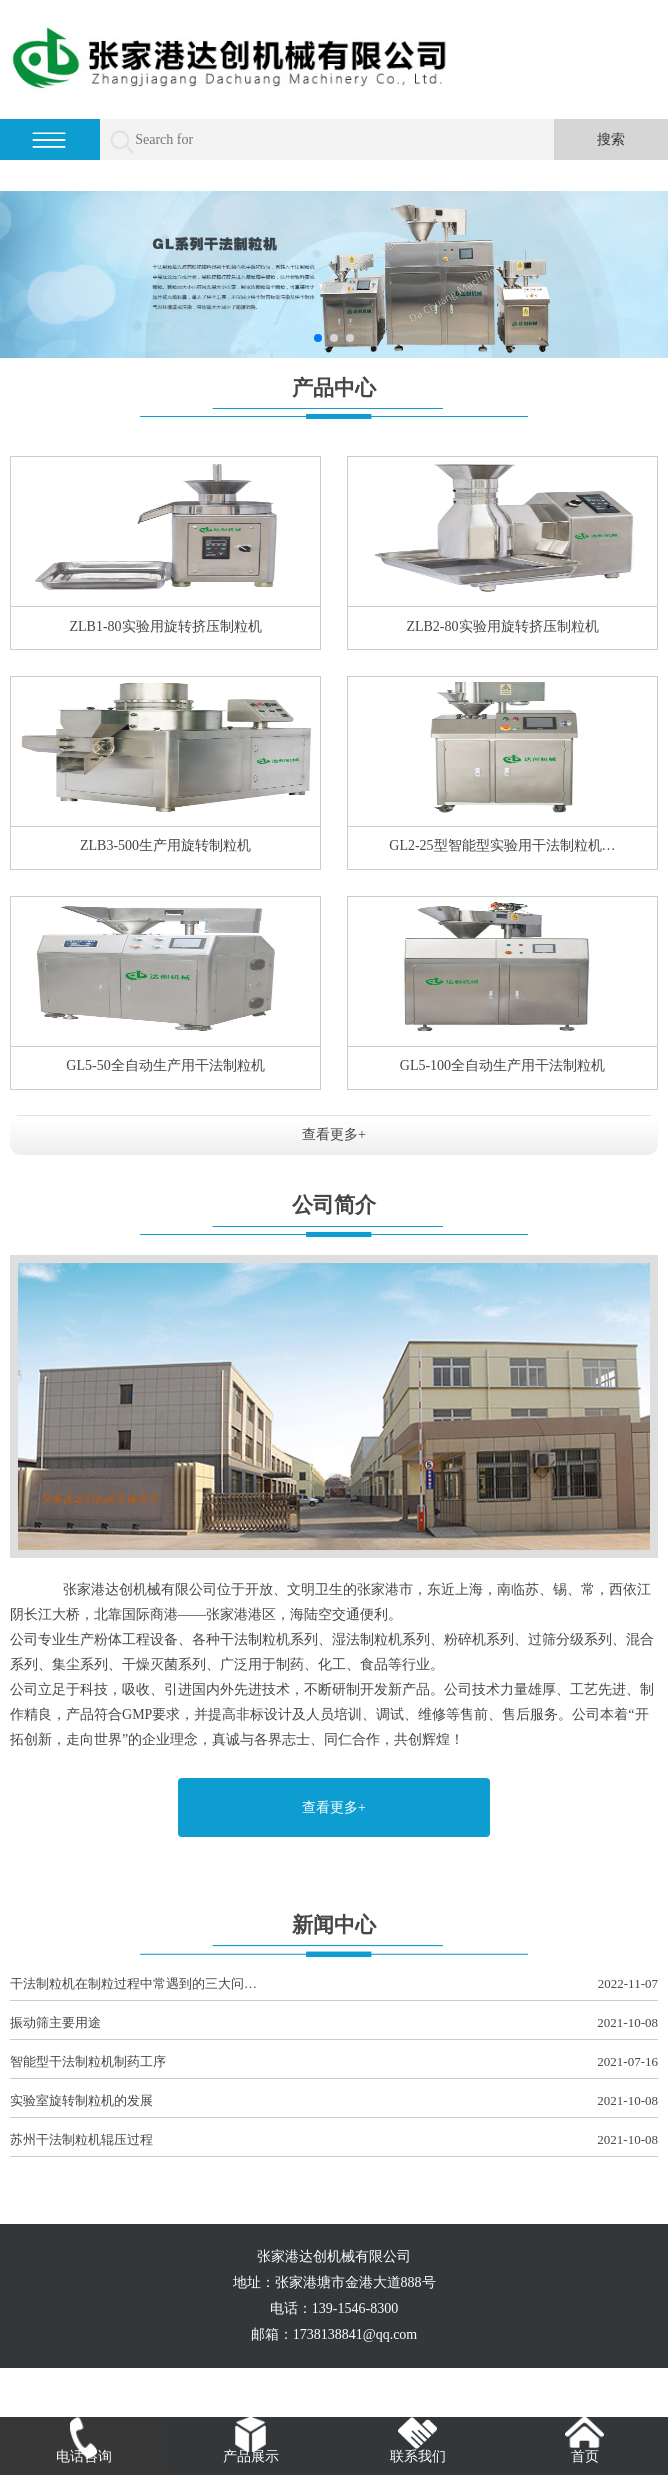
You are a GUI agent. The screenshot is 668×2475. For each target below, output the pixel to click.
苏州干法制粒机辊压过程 (334, 2140)
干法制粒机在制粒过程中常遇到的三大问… (334, 1984)
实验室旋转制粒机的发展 (334, 2101)
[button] (318, 338)
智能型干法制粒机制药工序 (334, 2062)
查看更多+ (334, 1134)
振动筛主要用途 (334, 2023)
